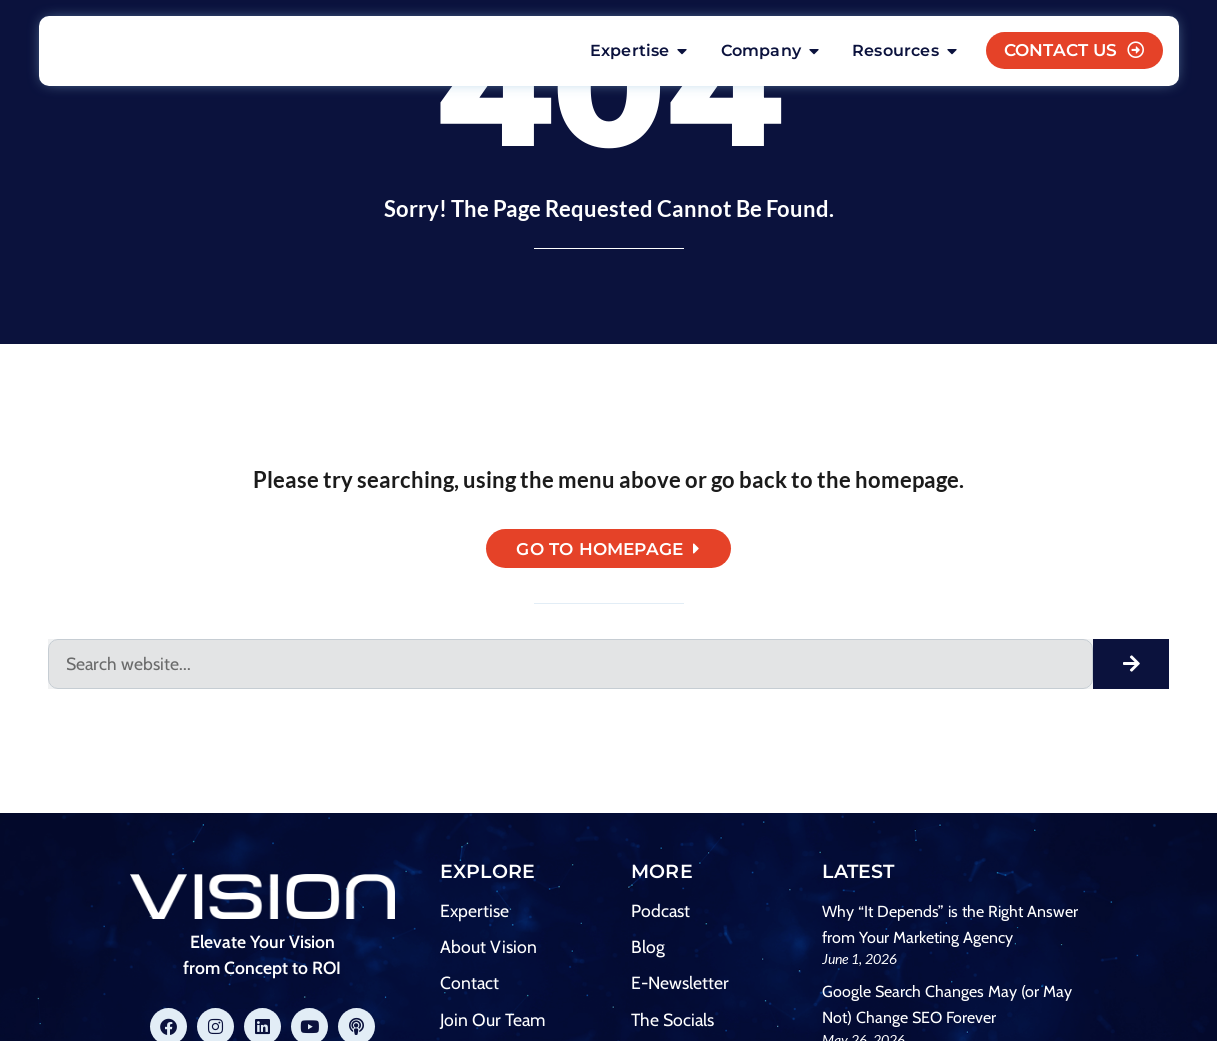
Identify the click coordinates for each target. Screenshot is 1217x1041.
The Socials (672, 1023)
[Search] (1131, 669)
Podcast (660, 914)
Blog (648, 950)
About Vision (488, 950)
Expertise (474, 914)
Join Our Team (492, 1023)
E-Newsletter (680, 986)
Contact (469, 986)
